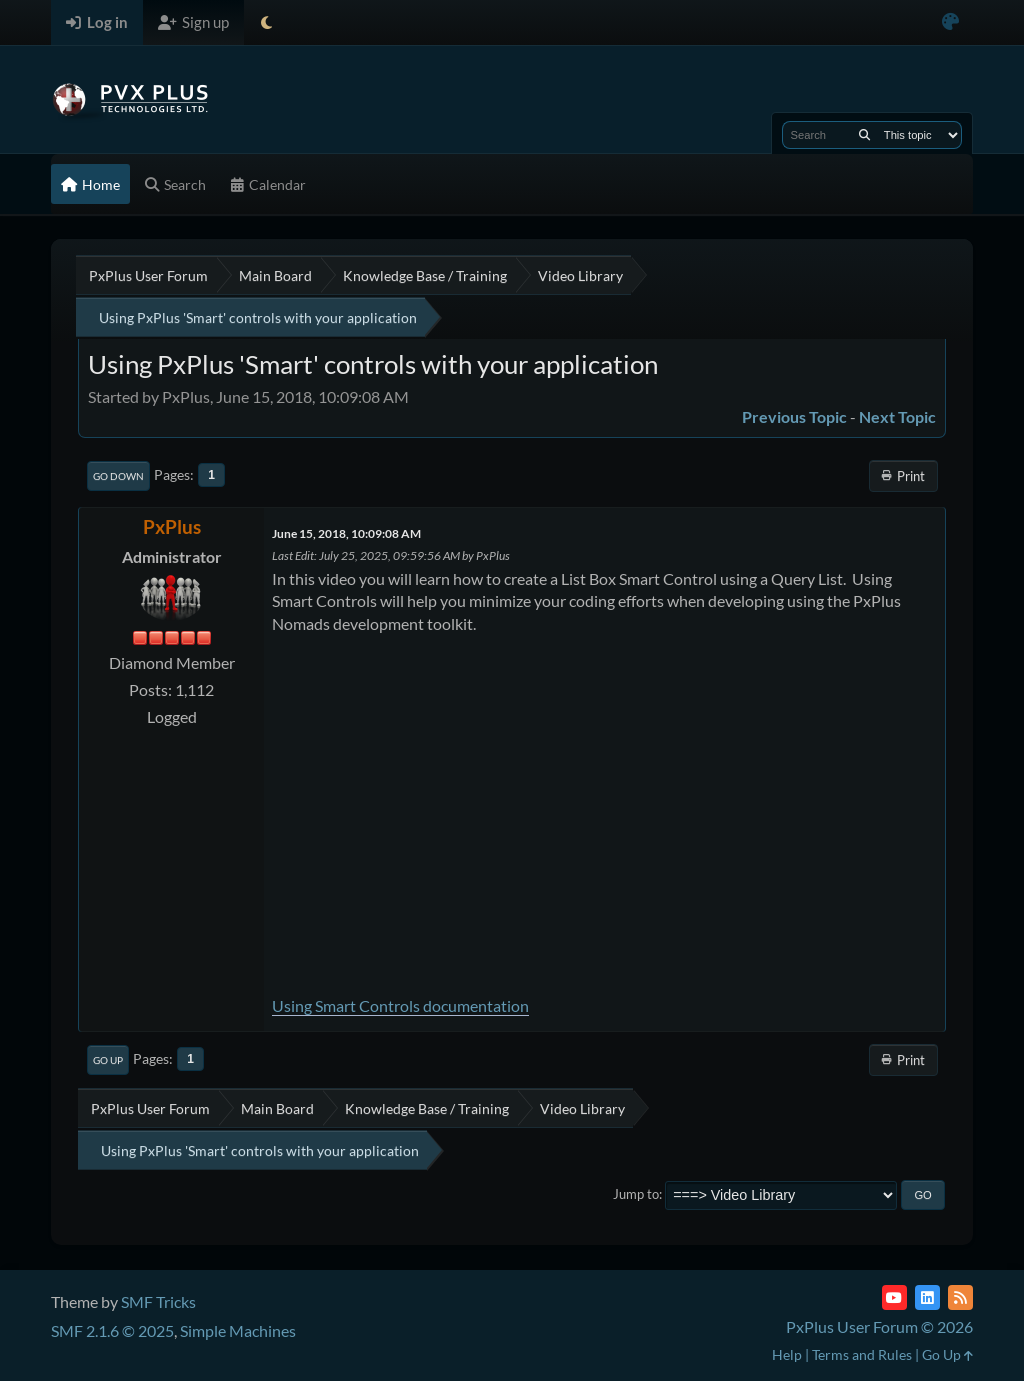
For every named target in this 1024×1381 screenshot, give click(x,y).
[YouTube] (894, 1297)
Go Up (108, 1060)
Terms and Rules (862, 1354)
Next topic (897, 416)
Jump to (636, 1194)
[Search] (864, 135)
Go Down (118, 476)
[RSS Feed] (960, 1297)
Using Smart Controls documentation (400, 1005)
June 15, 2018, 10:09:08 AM (346, 533)
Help (787, 1354)
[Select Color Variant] (950, 22)
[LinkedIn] (927, 1297)
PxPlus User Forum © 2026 (879, 1326)
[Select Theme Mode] (266, 22)
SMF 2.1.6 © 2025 (112, 1330)
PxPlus (172, 526)
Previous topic (794, 416)
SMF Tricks (158, 1301)
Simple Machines (238, 1330)
